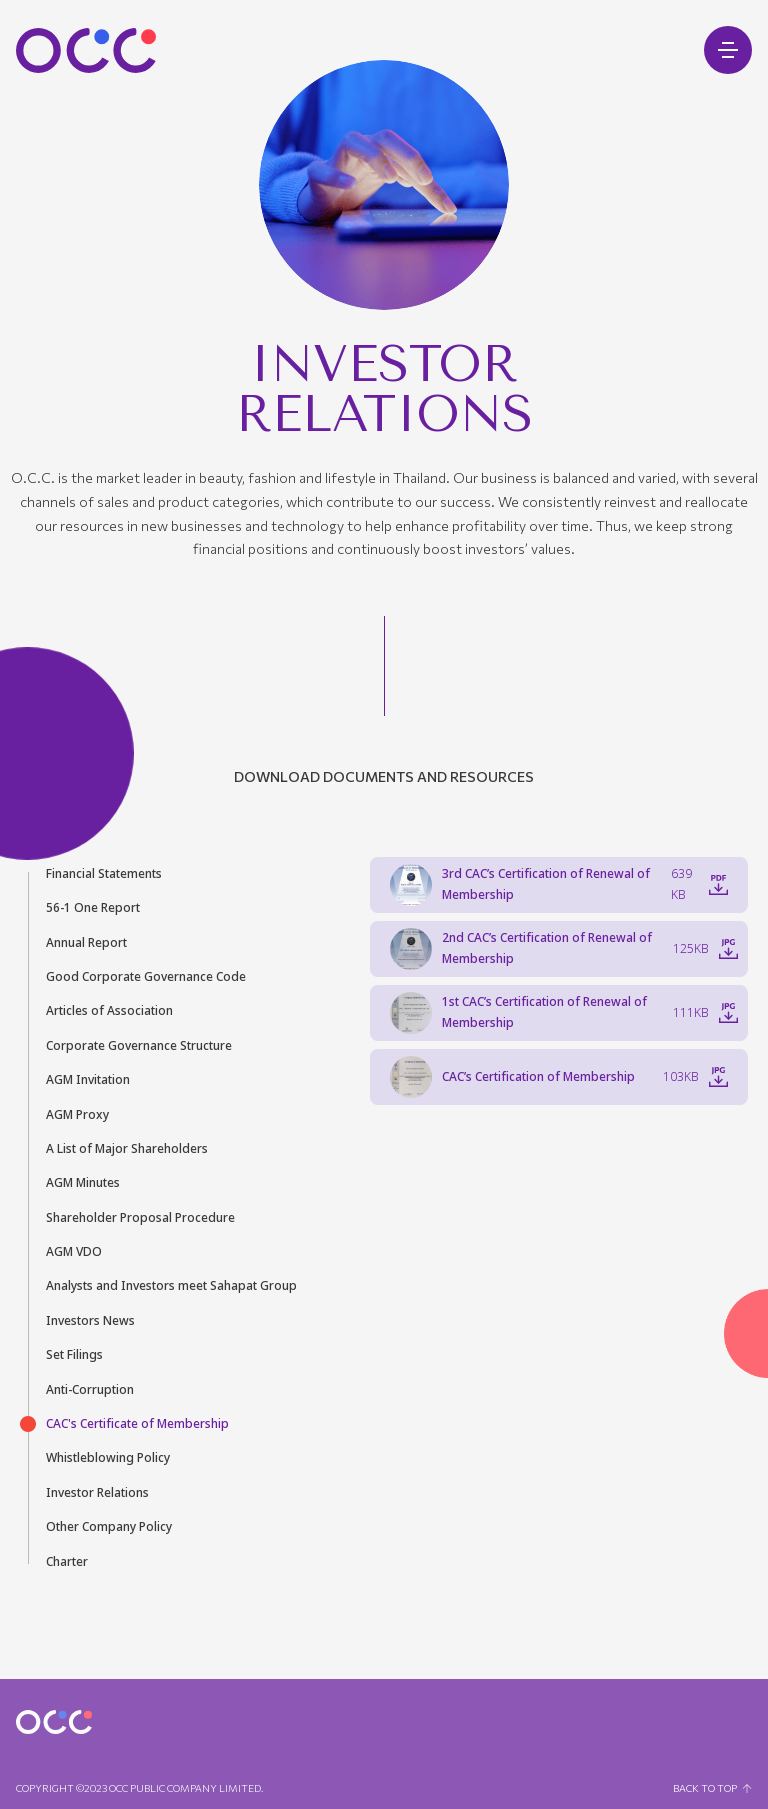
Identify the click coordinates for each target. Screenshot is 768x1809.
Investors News (90, 1321)
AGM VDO (74, 1252)
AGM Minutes (83, 1183)
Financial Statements (104, 874)
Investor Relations (97, 1493)
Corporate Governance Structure (139, 1046)
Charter (67, 1562)
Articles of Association (109, 1011)
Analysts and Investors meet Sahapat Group (171, 1286)
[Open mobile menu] (728, 50)
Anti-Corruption (90, 1390)
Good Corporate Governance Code (146, 977)
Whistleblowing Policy (108, 1458)
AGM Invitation (88, 1080)
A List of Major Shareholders (127, 1149)
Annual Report (86, 943)
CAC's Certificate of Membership (137, 1424)
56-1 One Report (93, 908)
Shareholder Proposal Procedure (140, 1218)
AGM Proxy (77, 1115)
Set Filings (74, 1355)
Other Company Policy (109, 1527)
